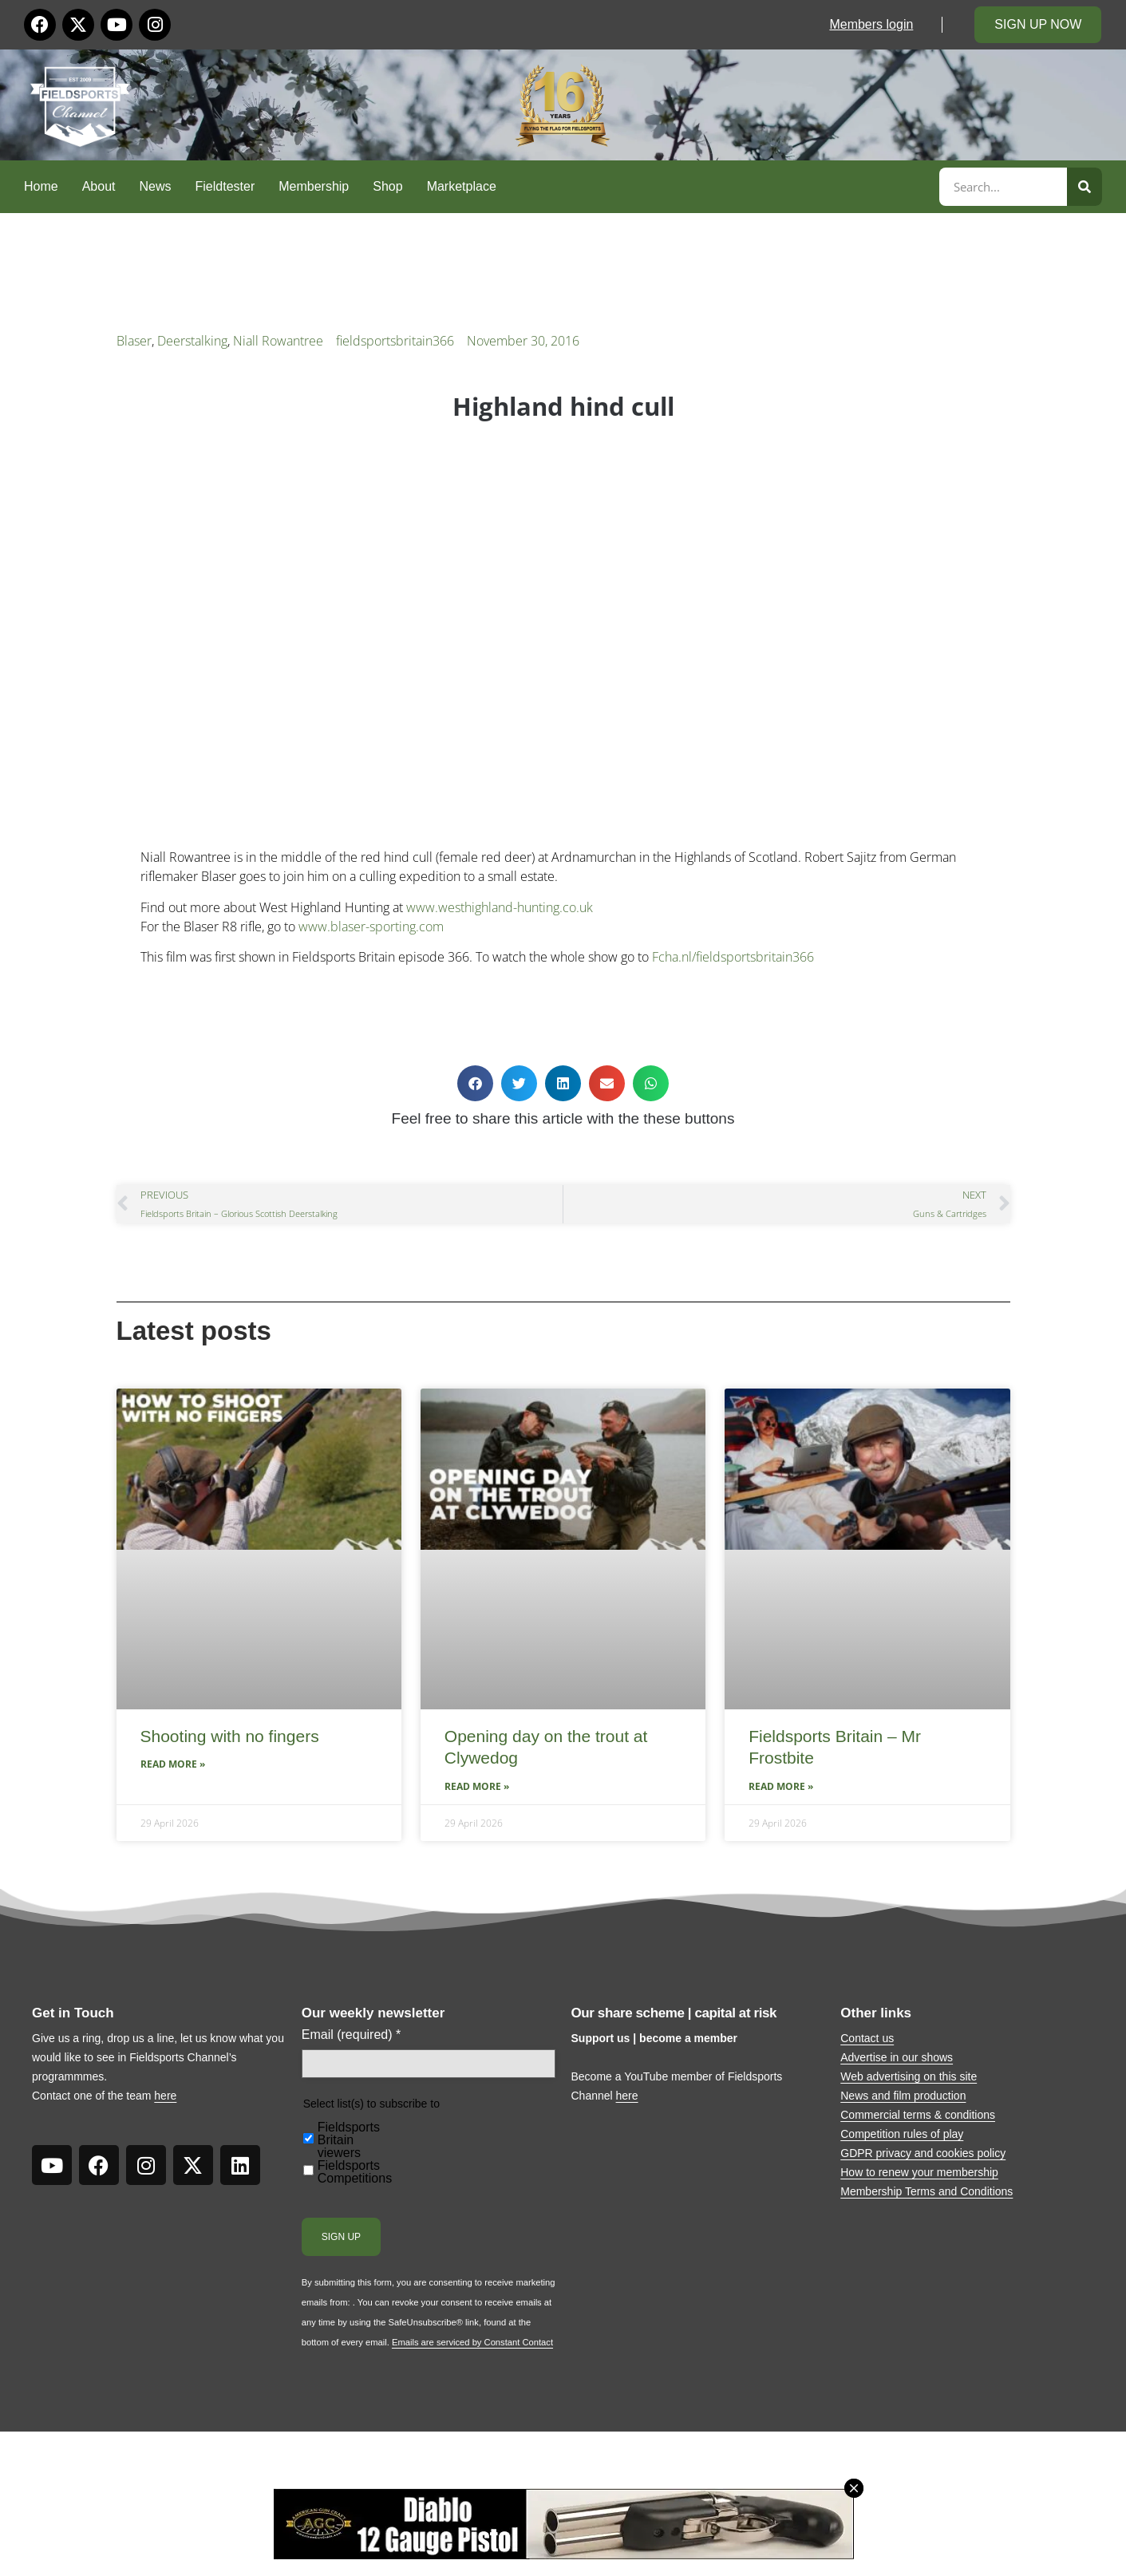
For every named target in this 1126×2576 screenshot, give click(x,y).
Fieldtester (225, 186)
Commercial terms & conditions (917, 2114)
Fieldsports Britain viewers (349, 2140)
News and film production (903, 2095)
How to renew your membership (919, 2172)
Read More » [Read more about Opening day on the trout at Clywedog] (476, 1786)
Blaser (134, 341)
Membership (314, 186)
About (99, 186)
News (156, 186)
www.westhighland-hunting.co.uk (499, 907)
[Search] (1084, 187)
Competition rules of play (901, 2134)
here (165, 2095)
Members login (871, 24)
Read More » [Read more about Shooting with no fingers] (172, 1764)
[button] (475, 1083)
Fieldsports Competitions (355, 2172)
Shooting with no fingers (229, 1736)
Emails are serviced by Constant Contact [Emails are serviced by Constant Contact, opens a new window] (472, 2342)
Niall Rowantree (278, 341)
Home (41, 186)
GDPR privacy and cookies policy (922, 2153)
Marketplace (461, 186)
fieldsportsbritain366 (395, 341)
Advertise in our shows (896, 2057)
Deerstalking (192, 341)
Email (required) (351, 2035)
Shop (387, 186)
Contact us (867, 2038)
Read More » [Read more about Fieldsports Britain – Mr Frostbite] (781, 1786)
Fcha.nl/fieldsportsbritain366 (733, 957)
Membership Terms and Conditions (926, 2191)
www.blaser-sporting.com (371, 926)
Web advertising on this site (908, 2076)
